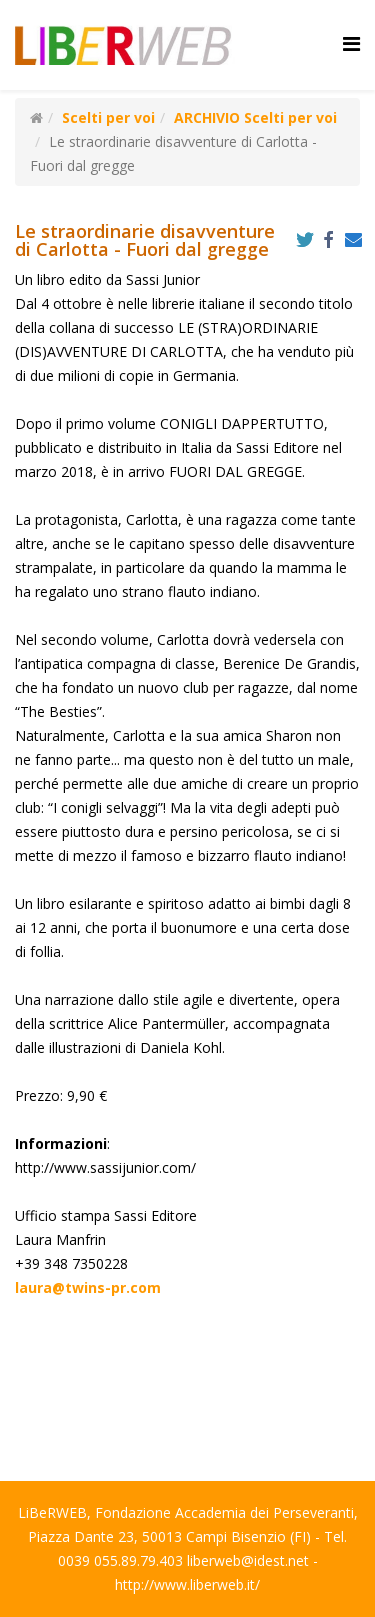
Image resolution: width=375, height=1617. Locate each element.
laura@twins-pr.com (88, 1287)
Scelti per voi (108, 117)
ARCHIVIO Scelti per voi (255, 117)
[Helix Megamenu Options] (351, 43)
